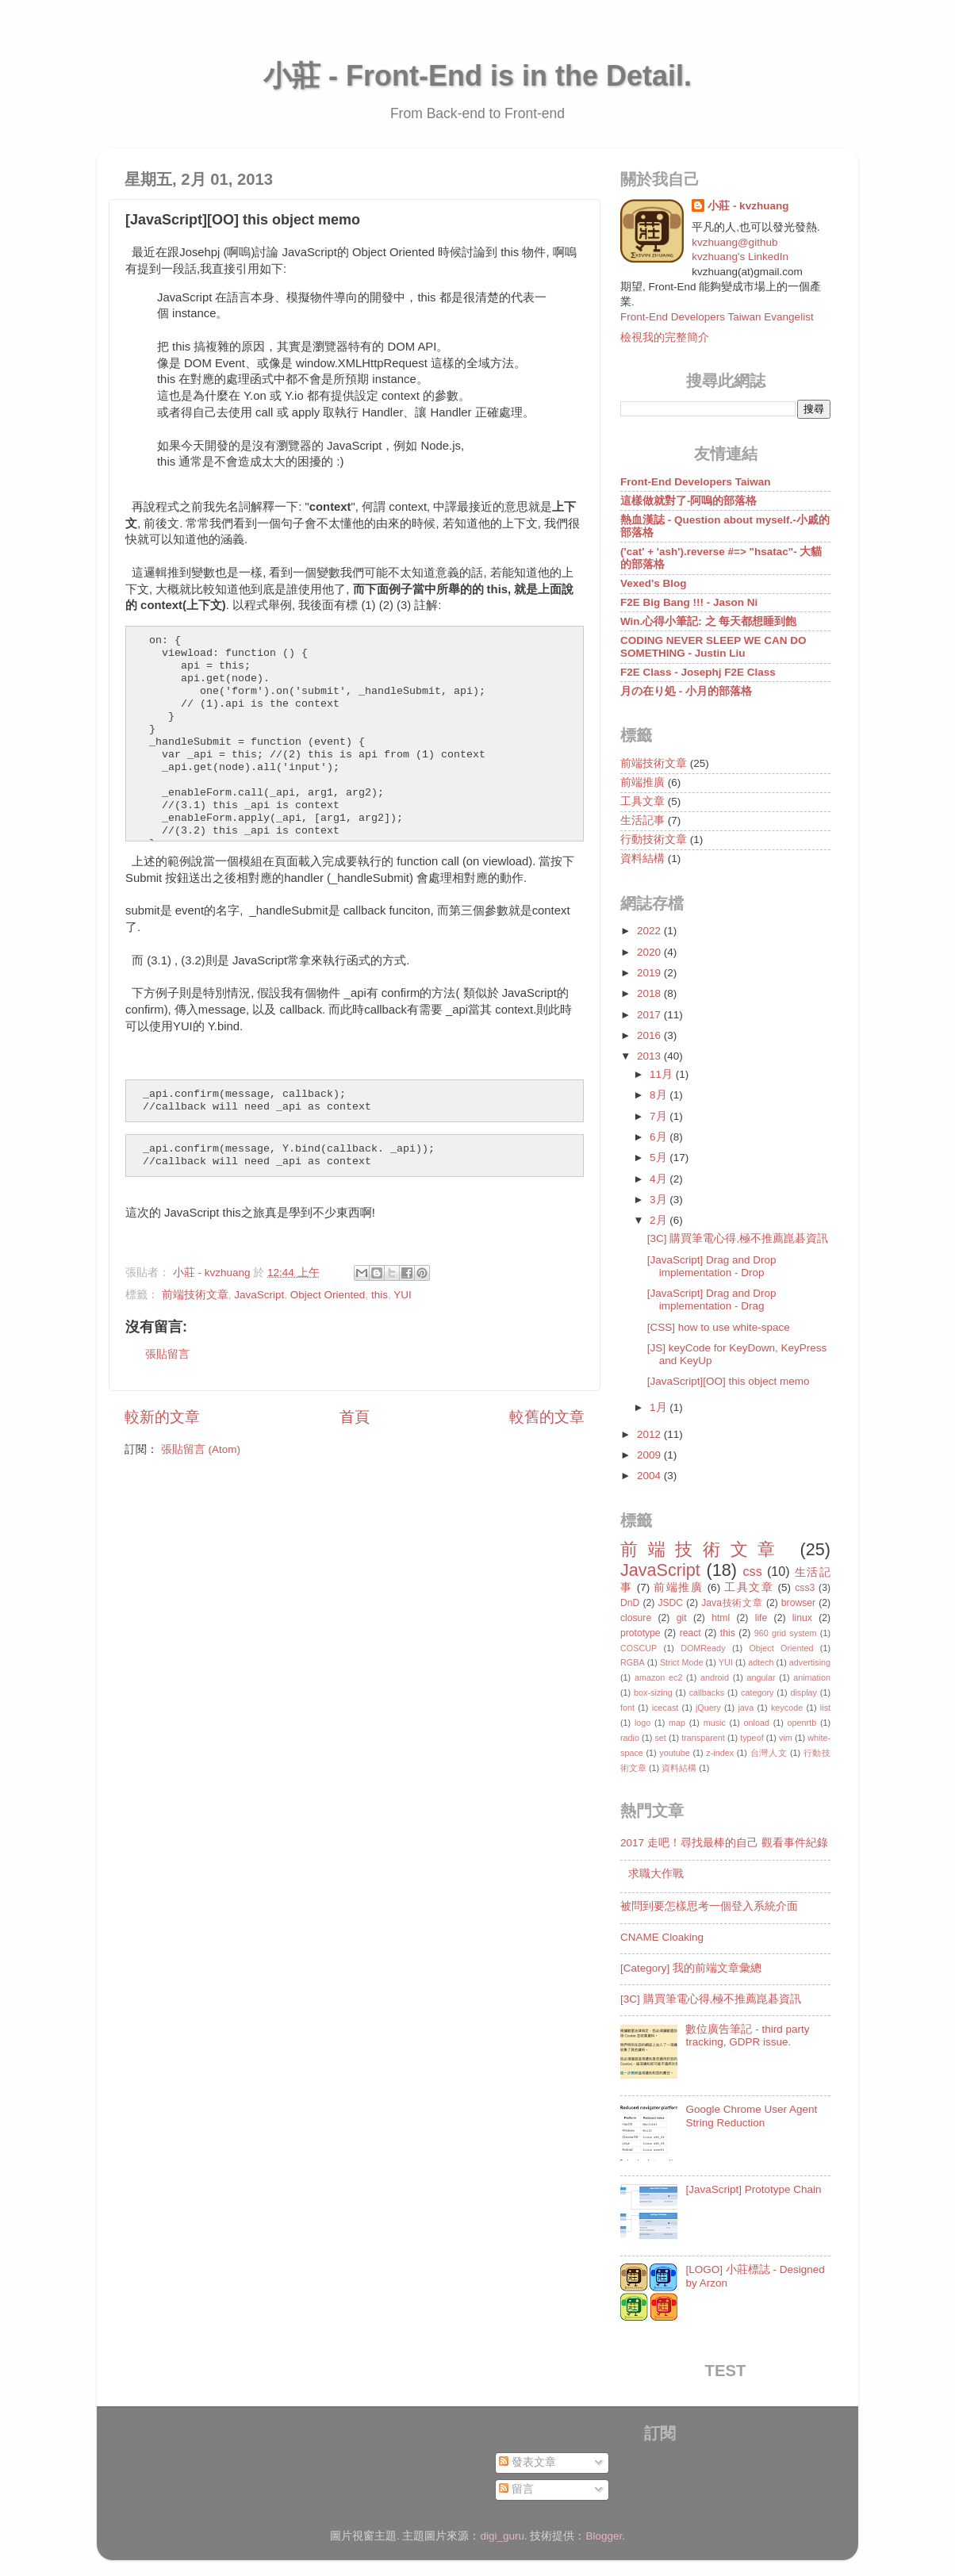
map (677, 1722)
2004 (650, 1476)
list (825, 1707)
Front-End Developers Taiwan (695, 482)
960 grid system (785, 1633)
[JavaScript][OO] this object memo (728, 1381)
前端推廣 (642, 782)
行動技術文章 (653, 839)
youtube (674, 1753)
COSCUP (638, 1648)
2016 (650, 1035)
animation (811, 1677)
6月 (659, 1137)
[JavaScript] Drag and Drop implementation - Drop (712, 1266)
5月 (659, 1157)
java (746, 1707)
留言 (516, 2489)
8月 (659, 1095)
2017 (650, 1015)
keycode (787, 1707)
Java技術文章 (731, 1602)
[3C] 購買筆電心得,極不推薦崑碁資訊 (737, 1238)
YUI (402, 1295)
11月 (663, 1074)
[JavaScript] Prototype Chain (753, 2189)
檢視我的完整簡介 (664, 337)
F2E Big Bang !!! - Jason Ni (688, 602)
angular (761, 1677)
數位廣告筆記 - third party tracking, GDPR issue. (747, 2035)
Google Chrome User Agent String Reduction (751, 2115)
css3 (805, 1587)
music (715, 1722)
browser (798, 1602)
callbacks (706, 1692)
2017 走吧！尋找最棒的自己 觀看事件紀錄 (724, 1843)
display (803, 1692)
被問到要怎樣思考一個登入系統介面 (709, 1906)
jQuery (708, 1707)
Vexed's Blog (653, 583)
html (720, 1617)
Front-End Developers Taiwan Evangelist (717, 317)
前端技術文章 (195, 1295)
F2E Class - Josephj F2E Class (698, 672)
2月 (659, 1220)
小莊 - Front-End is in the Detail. (477, 75)
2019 (650, 973)
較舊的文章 (547, 1417)
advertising (809, 1662)
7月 (659, 1116)
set (659, 1737)
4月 (659, 1179)
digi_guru (502, 2536)
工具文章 (642, 801)
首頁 (354, 1417)
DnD (629, 1602)
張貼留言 (167, 1354)
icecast (665, 1707)
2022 (650, 931)
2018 (650, 993)
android (714, 1677)
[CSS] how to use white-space (718, 1327)
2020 (650, 952)
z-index (720, 1753)
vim (785, 1737)
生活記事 (642, 820)
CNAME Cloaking (662, 1937)
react (690, 1633)
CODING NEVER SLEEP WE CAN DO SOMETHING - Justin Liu (713, 646)
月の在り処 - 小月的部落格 (686, 691)
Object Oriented (328, 1295)
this (379, 1295)
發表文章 (527, 2462)
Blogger (604, 2536)
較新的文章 (162, 1417)
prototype (640, 1633)
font (627, 1707)
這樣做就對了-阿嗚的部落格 (688, 501)
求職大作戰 (656, 1874)
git (682, 1617)
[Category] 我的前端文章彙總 (690, 1968)
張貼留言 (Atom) (200, 1449)
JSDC (670, 1602)
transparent (703, 1737)
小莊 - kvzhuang (748, 206)
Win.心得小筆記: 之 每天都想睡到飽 (708, 621)
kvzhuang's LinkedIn (740, 257)
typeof (751, 1737)
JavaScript (259, 1295)
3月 (659, 1200)
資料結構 (642, 858)
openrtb (802, 1722)
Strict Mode (682, 1662)
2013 (650, 1056)
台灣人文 (769, 1753)
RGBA (632, 1662)
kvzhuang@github (734, 242)
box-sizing (653, 1692)
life (761, 1617)
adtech (760, 1662)
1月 (659, 1407)
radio (629, 1737)
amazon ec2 (659, 1677)
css (751, 1571)
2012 (650, 1434)
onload (756, 1722)
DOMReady (703, 1648)
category (757, 1692)
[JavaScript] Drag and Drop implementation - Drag (712, 1299)
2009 (650, 1455)
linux (802, 1617)
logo (642, 1722)
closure (635, 1617)
